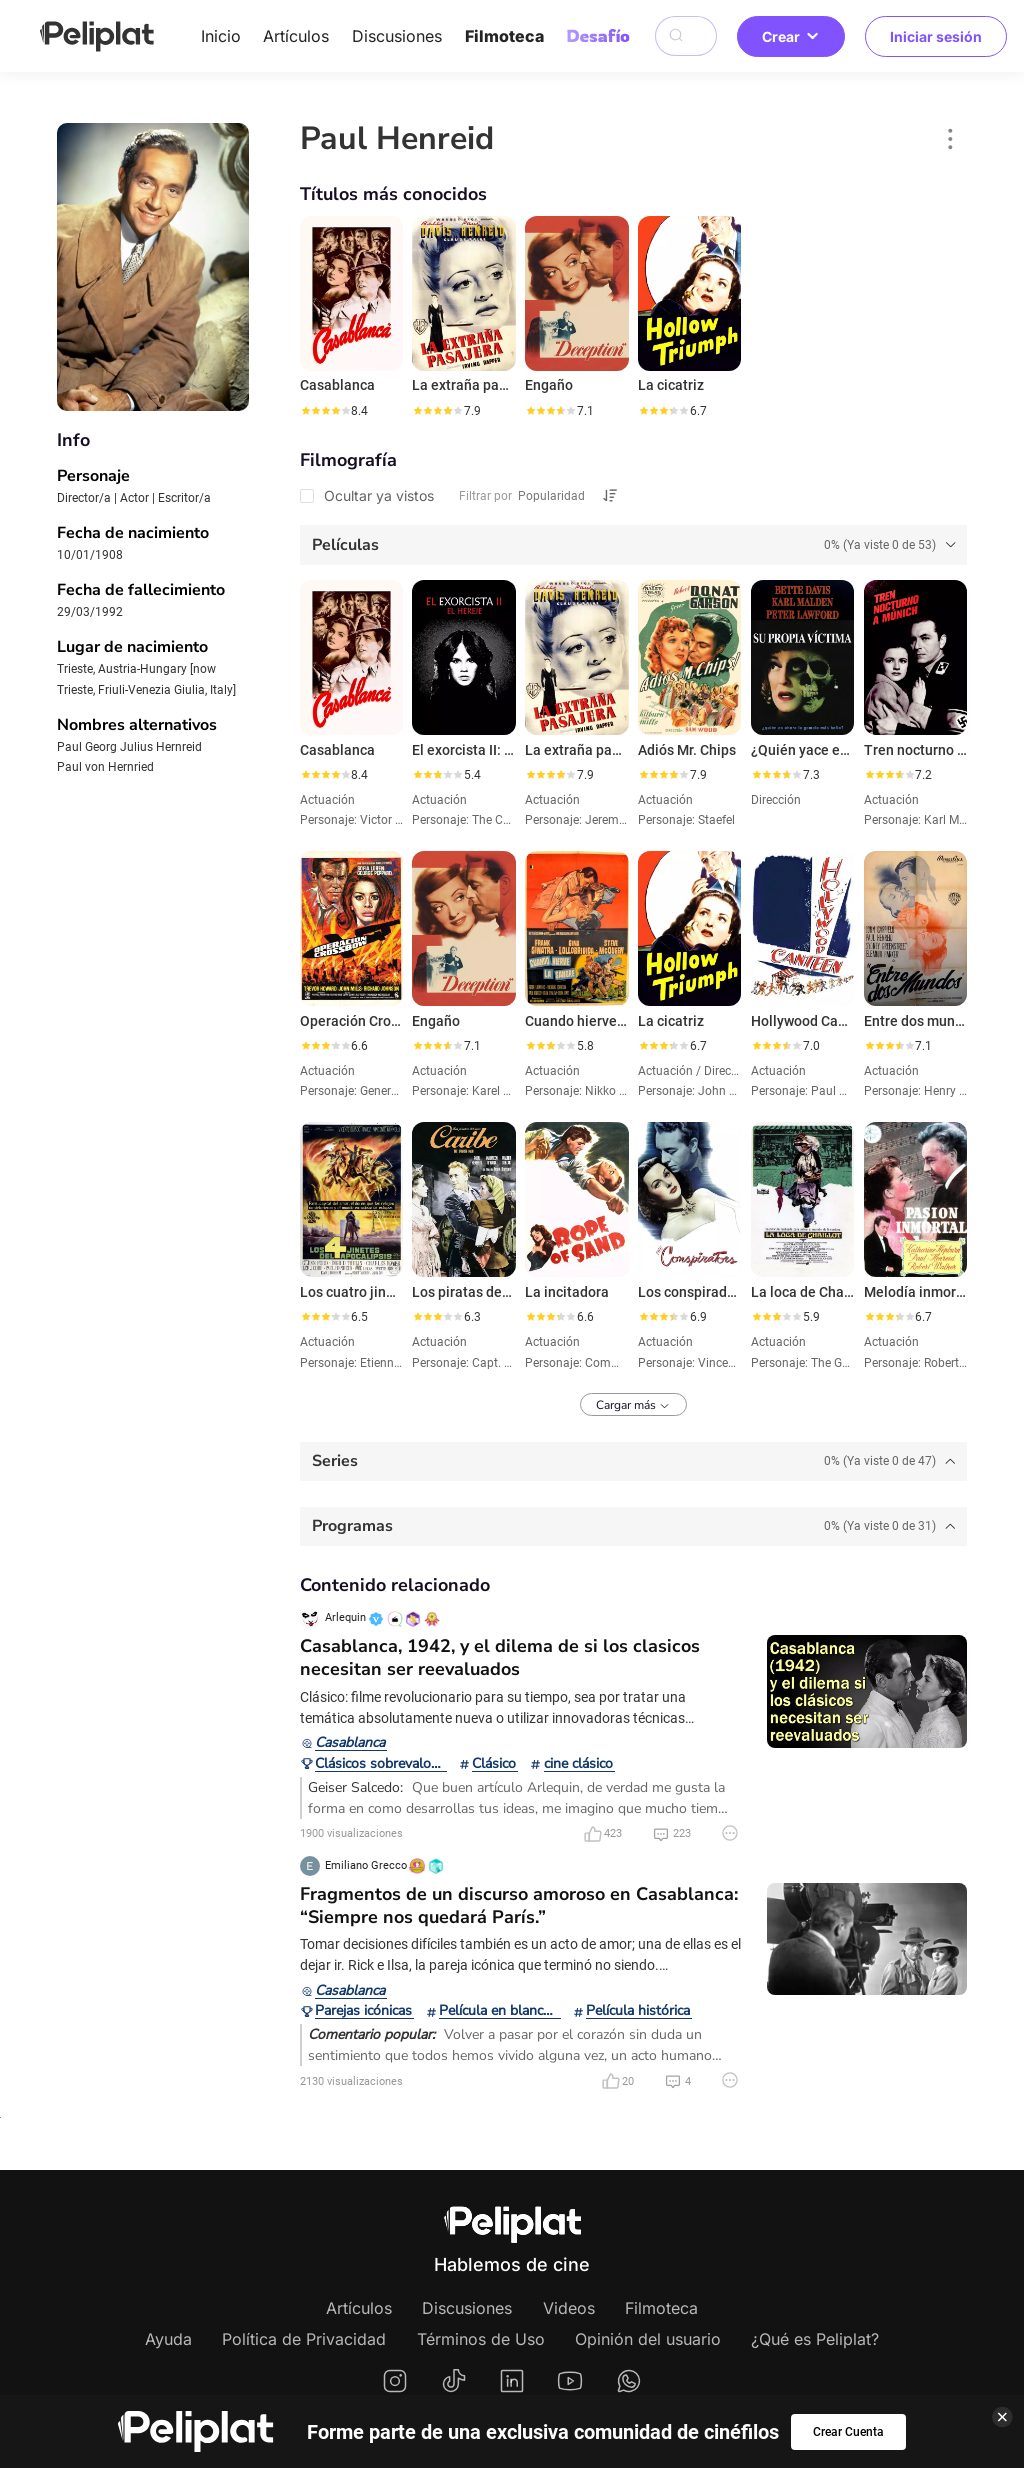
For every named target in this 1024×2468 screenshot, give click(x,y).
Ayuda (168, 2339)
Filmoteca (504, 36)
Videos (569, 2308)
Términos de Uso (481, 2339)
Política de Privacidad (304, 2339)
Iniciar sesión (936, 36)
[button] (951, 139)
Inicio (221, 36)
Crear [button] (791, 36)
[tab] (634, 545)
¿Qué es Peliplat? (815, 2339)
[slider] (325, 411)
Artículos (296, 36)
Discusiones (397, 36)
